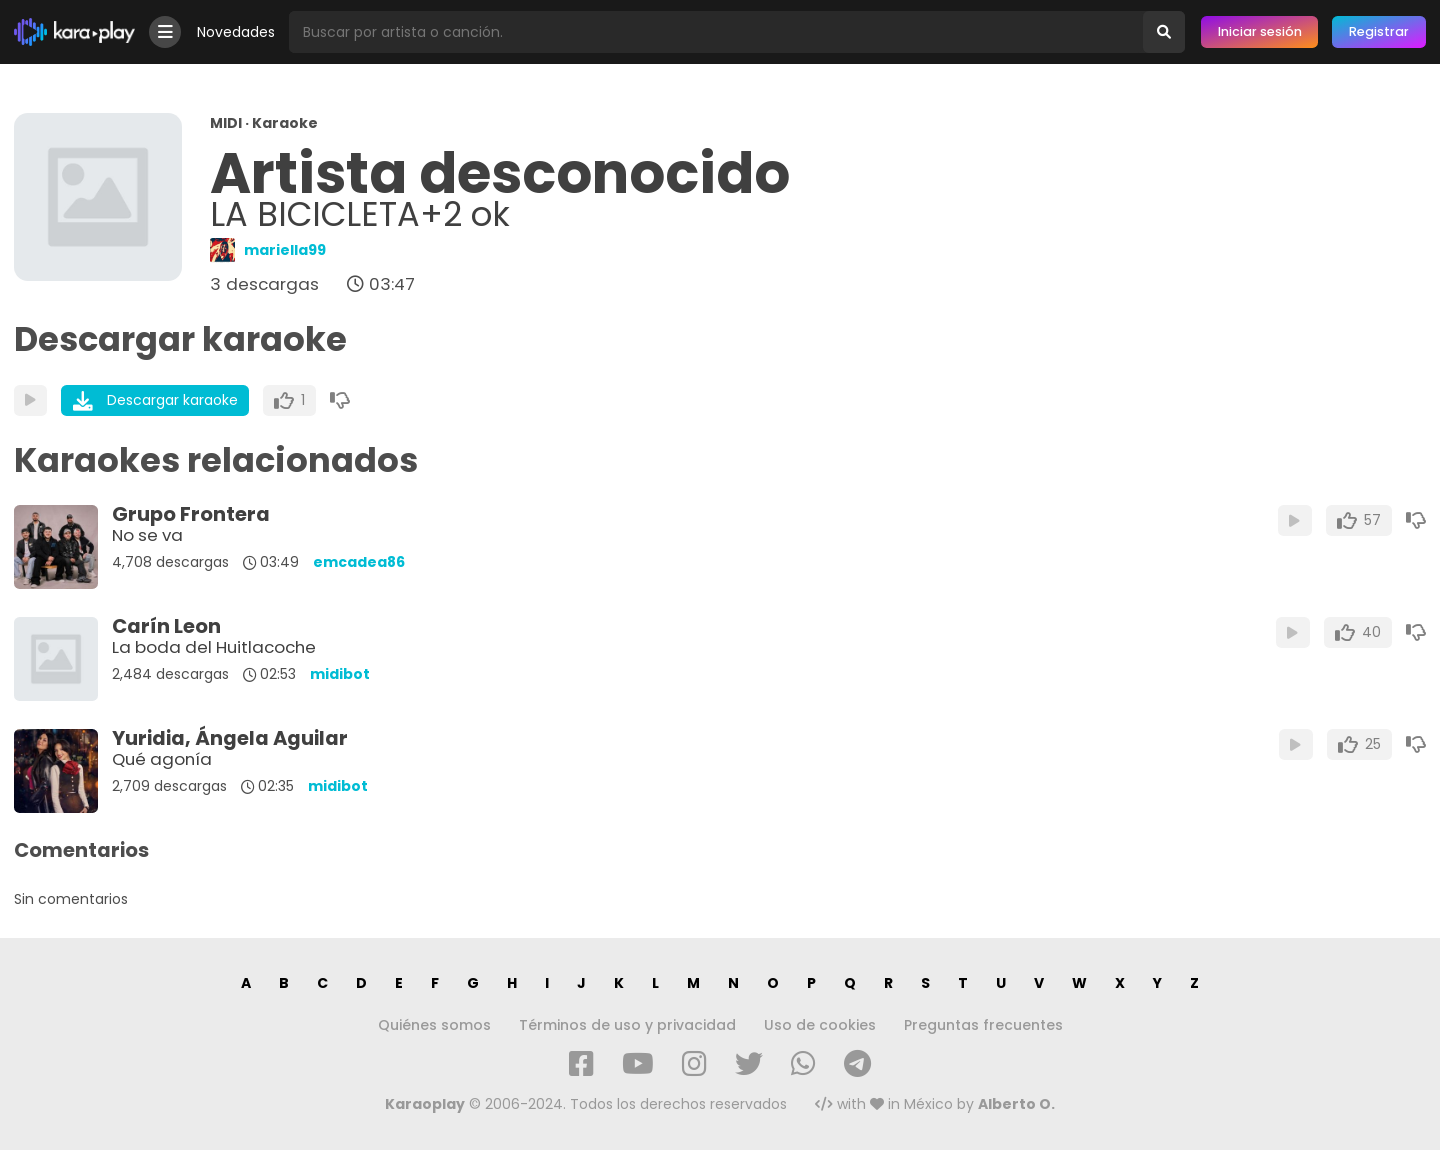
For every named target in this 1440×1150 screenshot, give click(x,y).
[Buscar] (1164, 32)
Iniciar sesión (1260, 31)
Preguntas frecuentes (983, 1025)
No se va (147, 535)
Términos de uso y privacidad (627, 1025)
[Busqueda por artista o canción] (716, 32)
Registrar (1379, 31)
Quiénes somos (434, 1025)
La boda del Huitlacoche (214, 647)
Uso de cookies (820, 1025)
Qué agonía (162, 759)
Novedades (236, 32)
